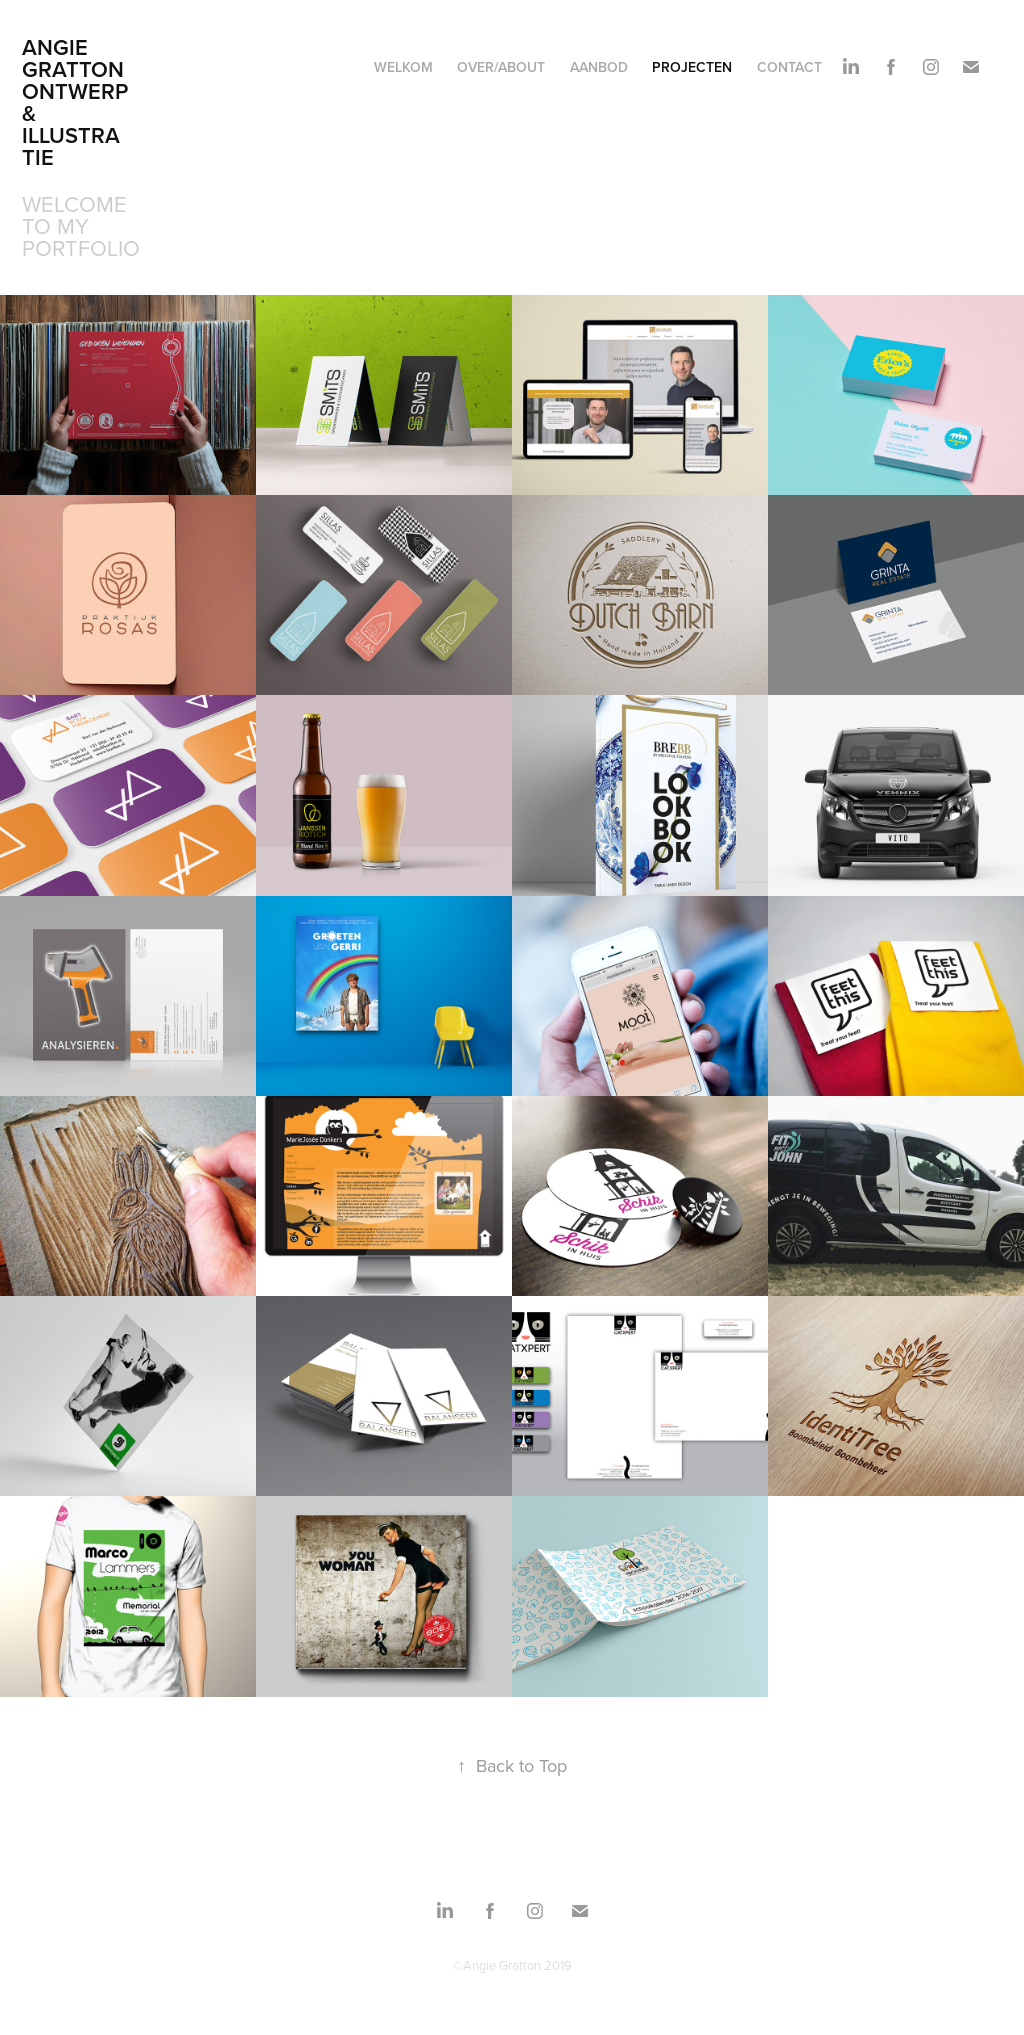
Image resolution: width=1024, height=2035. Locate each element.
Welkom (403, 67)
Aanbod (599, 67)
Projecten (692, 67)
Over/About (501, 67)
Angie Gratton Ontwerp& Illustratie (76, 102)
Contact (789, 67)
